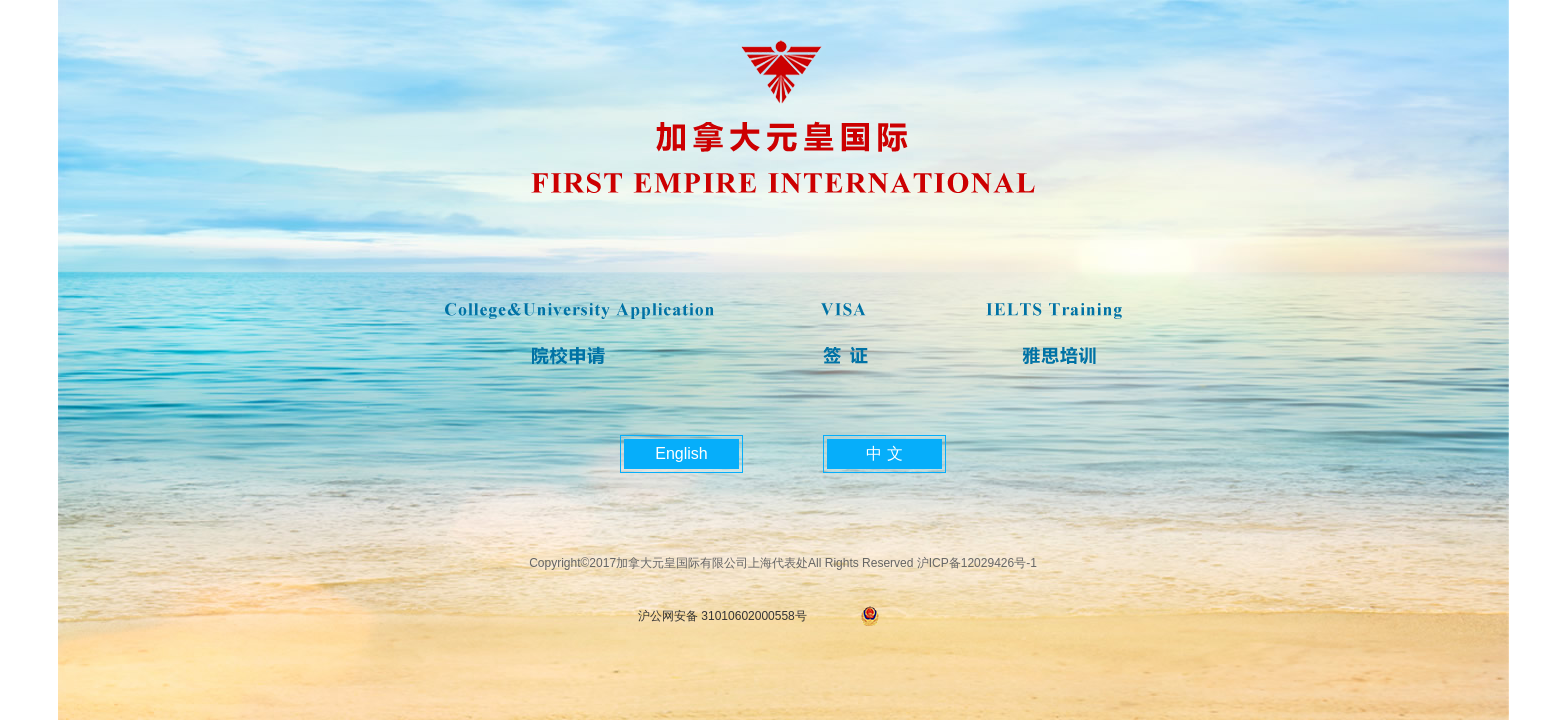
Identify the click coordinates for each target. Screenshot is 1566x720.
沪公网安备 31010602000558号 (722, 616)
